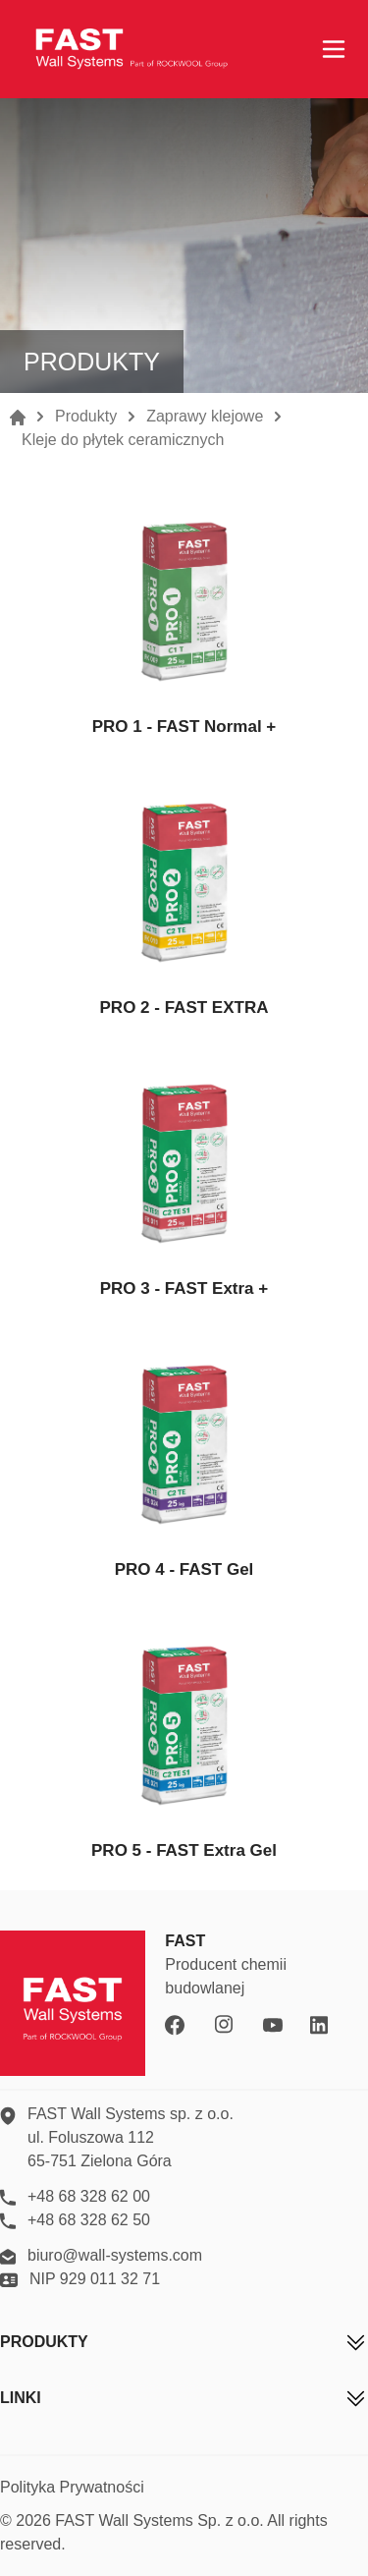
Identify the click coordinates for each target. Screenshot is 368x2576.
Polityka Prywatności (72, 2487)
